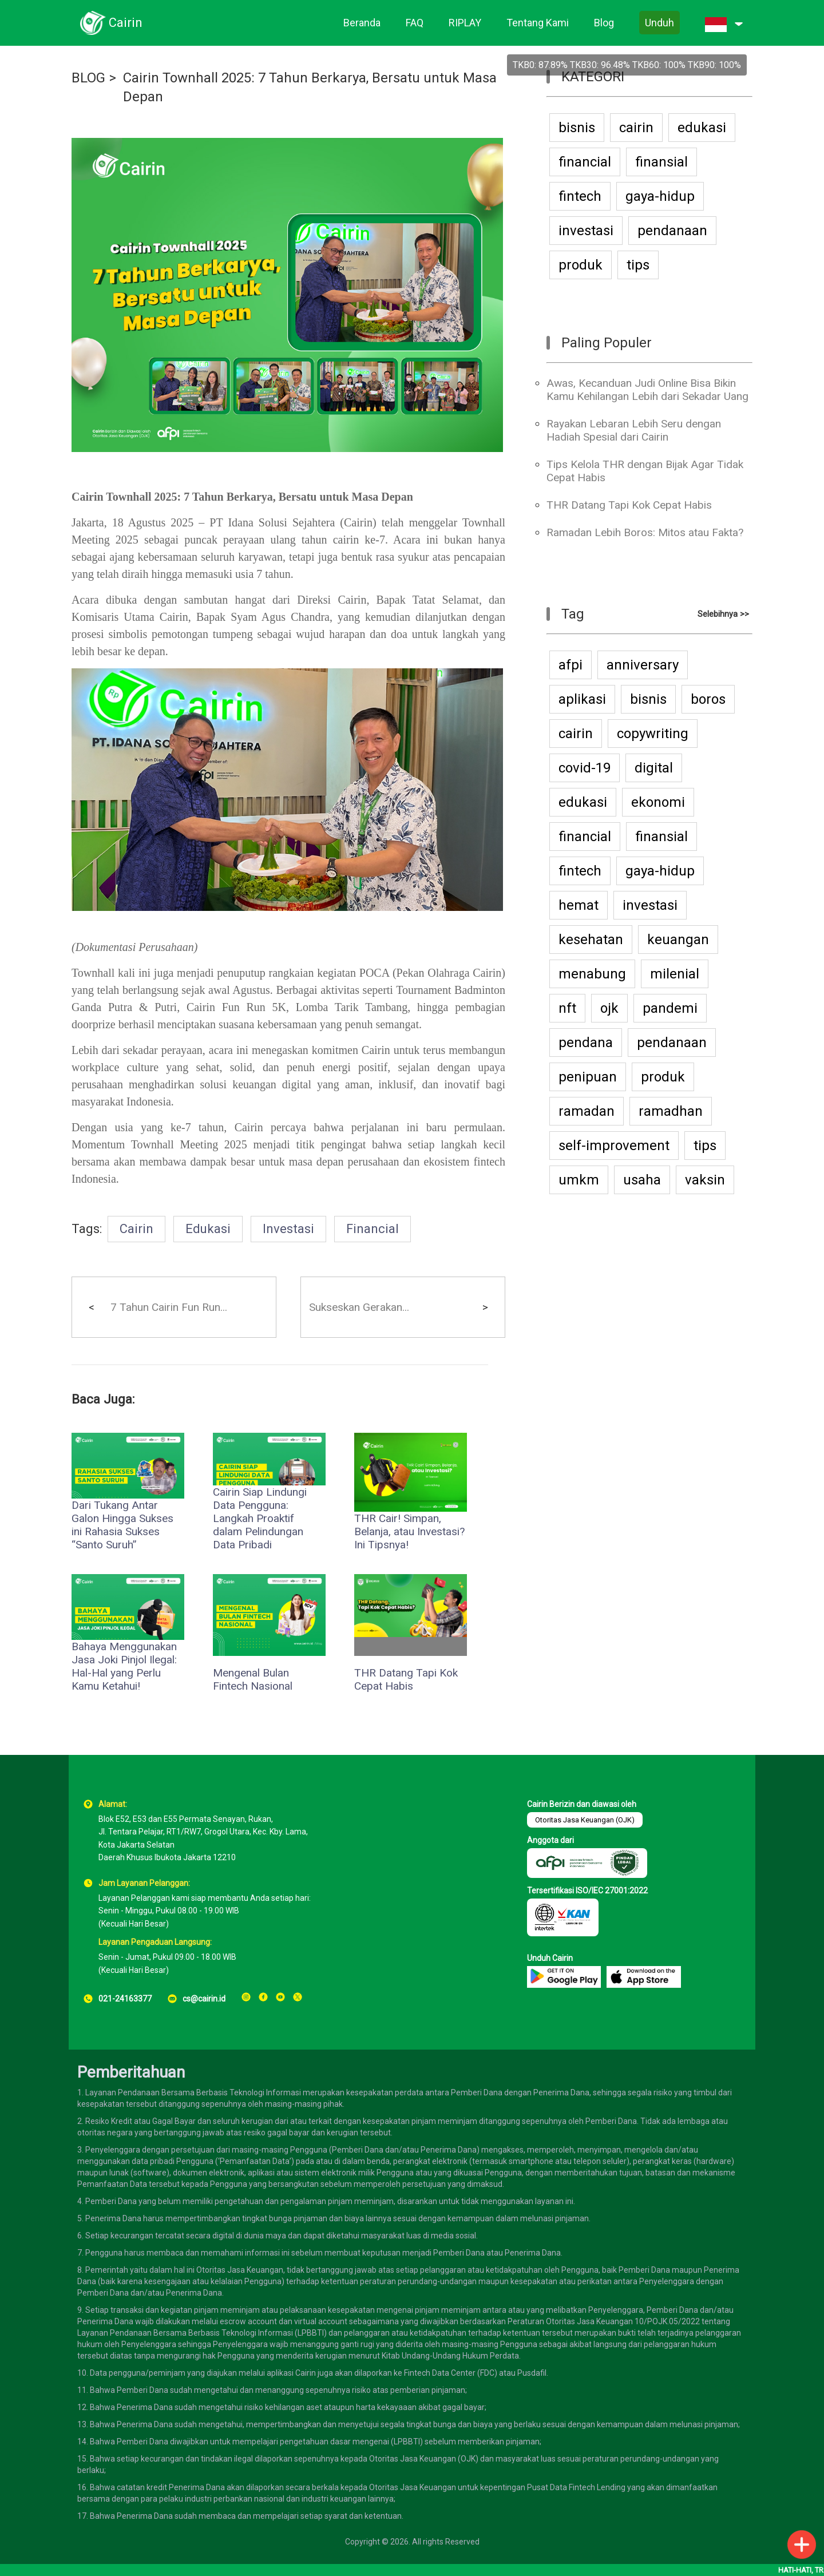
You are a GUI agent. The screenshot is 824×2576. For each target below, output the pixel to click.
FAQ (414, 23)
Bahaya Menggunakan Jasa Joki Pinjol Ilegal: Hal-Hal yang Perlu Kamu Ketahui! (124, 1666)
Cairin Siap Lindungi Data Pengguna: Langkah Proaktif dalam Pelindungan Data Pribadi (260, 1518)
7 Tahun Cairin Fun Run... (168, 1307)
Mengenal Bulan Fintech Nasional (252, 1679)
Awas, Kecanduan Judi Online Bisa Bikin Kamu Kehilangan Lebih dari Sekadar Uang (647, 390)
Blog (604, 23)
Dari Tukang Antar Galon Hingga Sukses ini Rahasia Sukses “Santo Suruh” (122, 1525)
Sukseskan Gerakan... (359, 1307)
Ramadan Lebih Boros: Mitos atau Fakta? (644, 532)
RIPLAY (465, 23)
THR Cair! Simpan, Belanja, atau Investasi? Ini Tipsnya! (409, 1531)
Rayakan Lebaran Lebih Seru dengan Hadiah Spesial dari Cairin (633, 430)
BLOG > (94, 78)
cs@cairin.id (204, 1998)
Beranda (362, 23)
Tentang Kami (537, 23)
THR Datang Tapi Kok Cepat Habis (406, 1679)
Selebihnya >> (723, 614)
